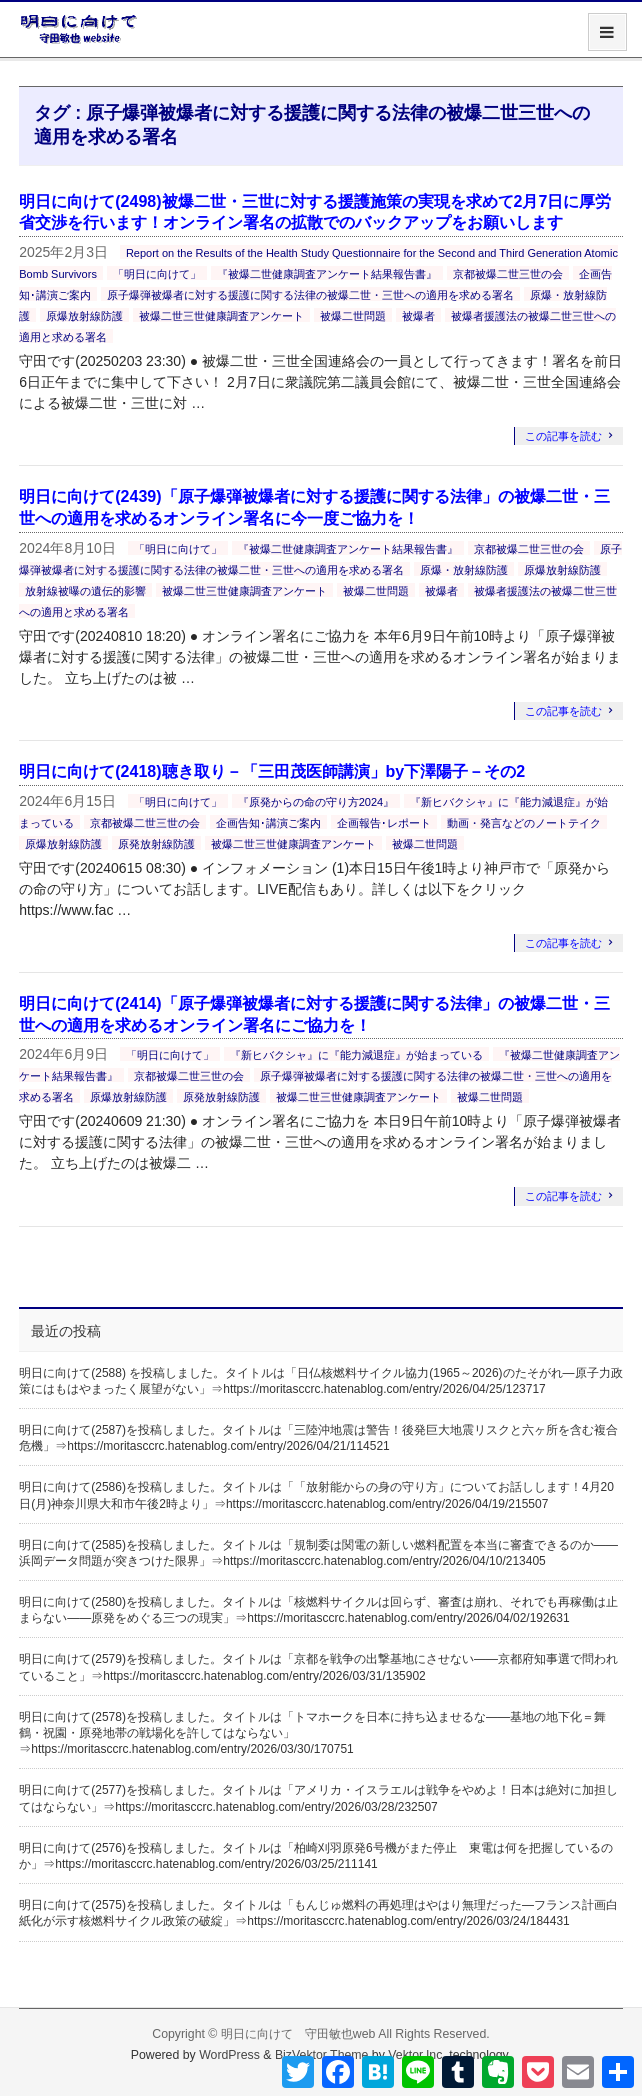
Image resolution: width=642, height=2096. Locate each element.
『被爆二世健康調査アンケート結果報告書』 (327, 274)
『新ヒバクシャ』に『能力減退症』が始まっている (356, 1055)
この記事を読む (563, 436)
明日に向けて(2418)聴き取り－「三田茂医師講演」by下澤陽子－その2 (272, 771)
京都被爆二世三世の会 (508, 274)
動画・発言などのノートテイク (524, 823)
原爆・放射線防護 (464, 570)
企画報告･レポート (384, 823)
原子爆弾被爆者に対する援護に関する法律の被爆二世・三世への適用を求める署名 (310, 295)
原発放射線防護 (156, 844)
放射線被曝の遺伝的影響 (85, 591)
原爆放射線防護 (84, 316)
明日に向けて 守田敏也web (298, 2034)
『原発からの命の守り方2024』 (316, 802)
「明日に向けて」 (157, 274)
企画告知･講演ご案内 (268, 823)
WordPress (229, 2055)
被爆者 (418, 316)
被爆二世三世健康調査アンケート (221, 316)
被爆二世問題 (353, 316)
